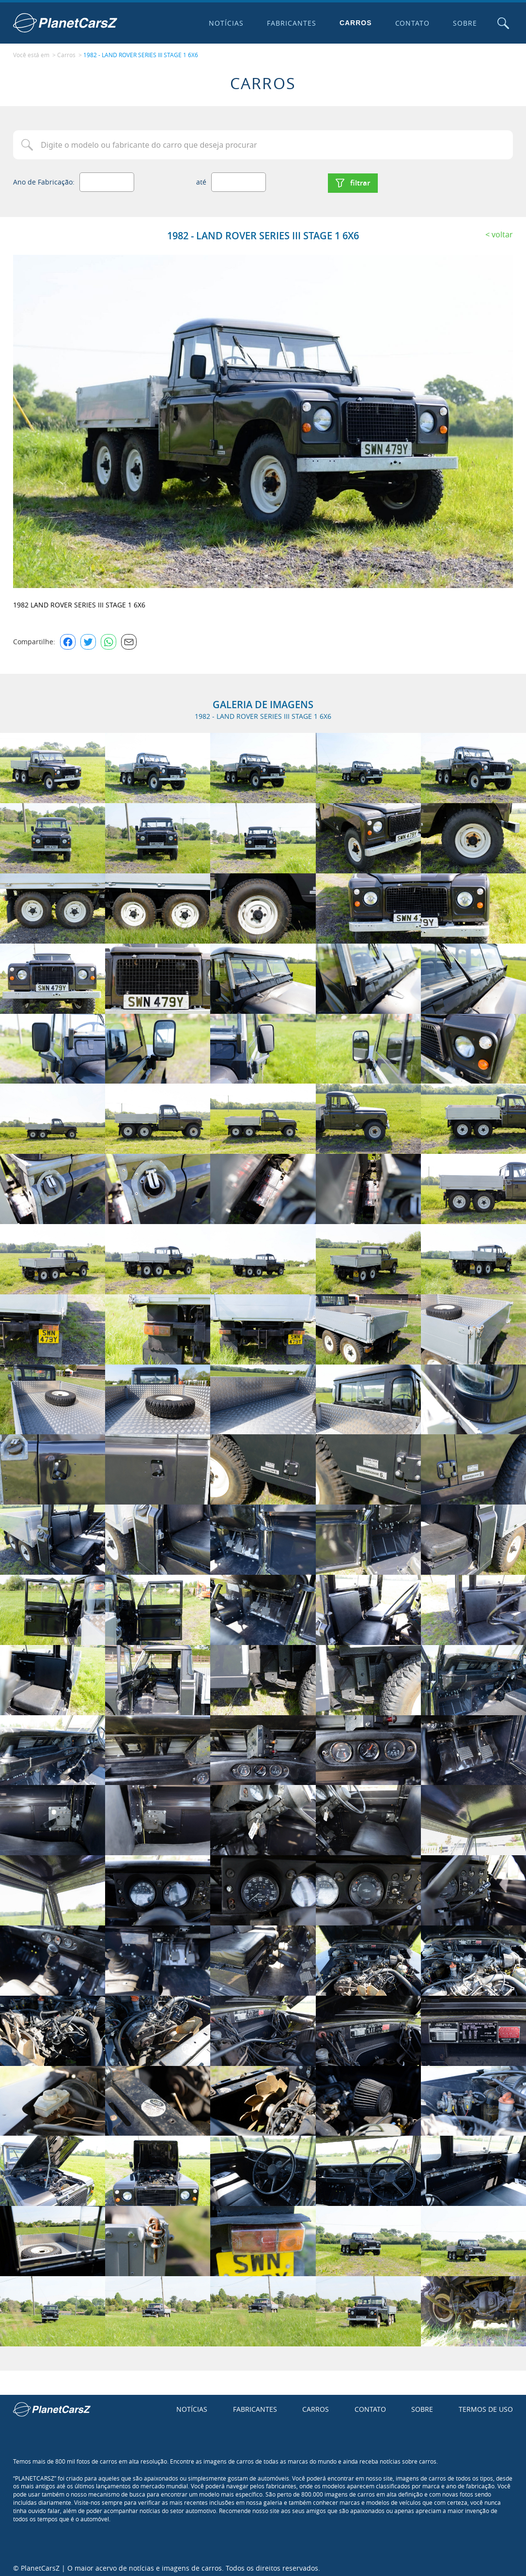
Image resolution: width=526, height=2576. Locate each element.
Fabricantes (289, 23)
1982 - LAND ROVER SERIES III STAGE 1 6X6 (140, 54)
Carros (354, 23)
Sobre (463, 23)
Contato (410, 23)
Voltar (502, 230)
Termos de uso (486, 2404)
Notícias (224, 23)
